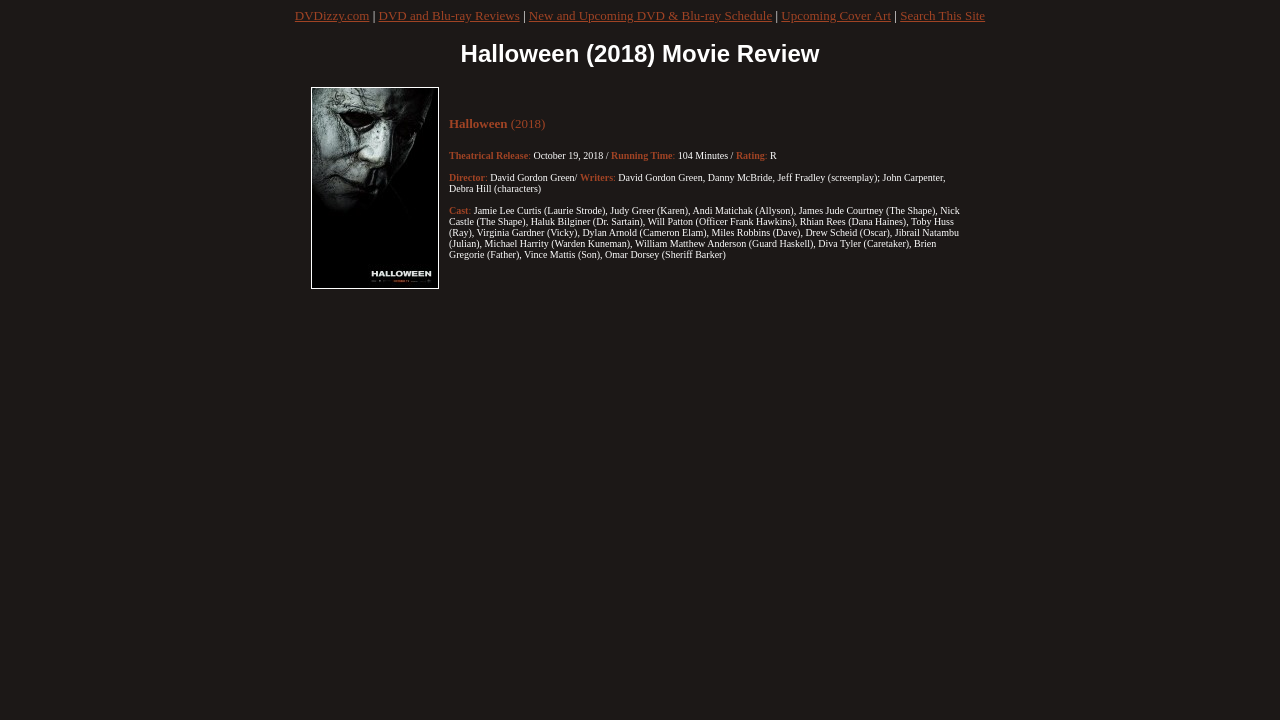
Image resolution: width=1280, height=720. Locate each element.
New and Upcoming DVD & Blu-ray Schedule (650, 15)
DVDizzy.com (332, 15)
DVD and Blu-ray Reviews (449, 15)
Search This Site (942, 15)
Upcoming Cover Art (836, 15)
